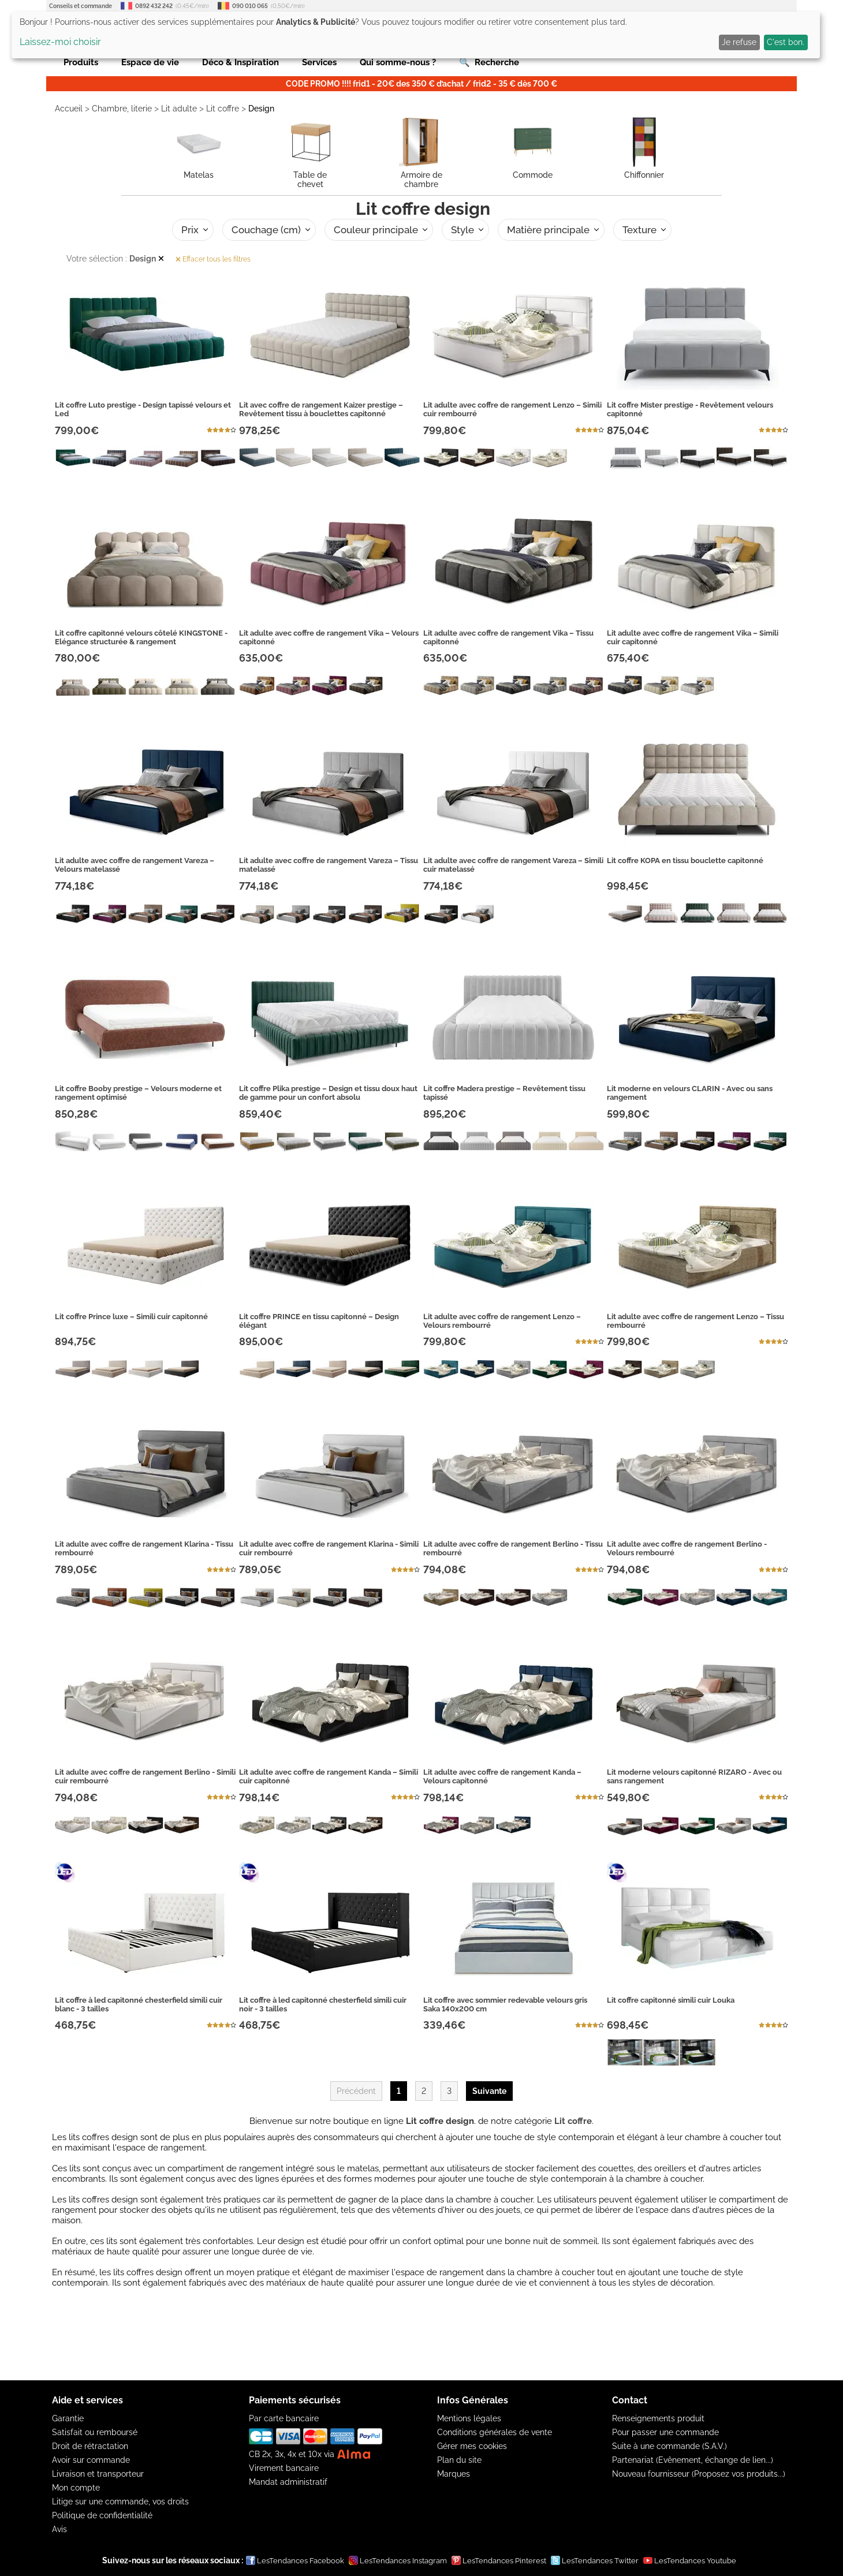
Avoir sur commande (91, 2460)
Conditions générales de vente (494, 2432)
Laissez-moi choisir (60, 41)
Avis (59, 2529)
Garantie (68, 2418)
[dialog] (416, 35)
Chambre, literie (122, 108)
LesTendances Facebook (295, 2560)
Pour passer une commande (665, 2432)
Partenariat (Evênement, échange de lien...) (692, 2460)
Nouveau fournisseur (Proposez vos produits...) (698, 2473)
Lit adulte (179, 108)
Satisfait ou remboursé (94, 2432)
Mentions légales (469, 2418)
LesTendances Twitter (595, 2560)
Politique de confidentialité (102, 2515)
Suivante (489, 2091)
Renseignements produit (658, 2418)
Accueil (69, 108)
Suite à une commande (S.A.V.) (669, 2446)
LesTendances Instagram (398, 2560)
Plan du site (459, 2460)
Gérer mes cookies (472, 2446)
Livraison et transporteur (98, 2473)
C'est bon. (785, 42)
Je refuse (739, 42)
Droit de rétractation (90, 2446)
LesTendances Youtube (689, 2560)
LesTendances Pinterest (499, 2560)
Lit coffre (222, 108)
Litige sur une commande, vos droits (120, 2501)
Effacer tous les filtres (213, 259)
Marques (453, 2473)
